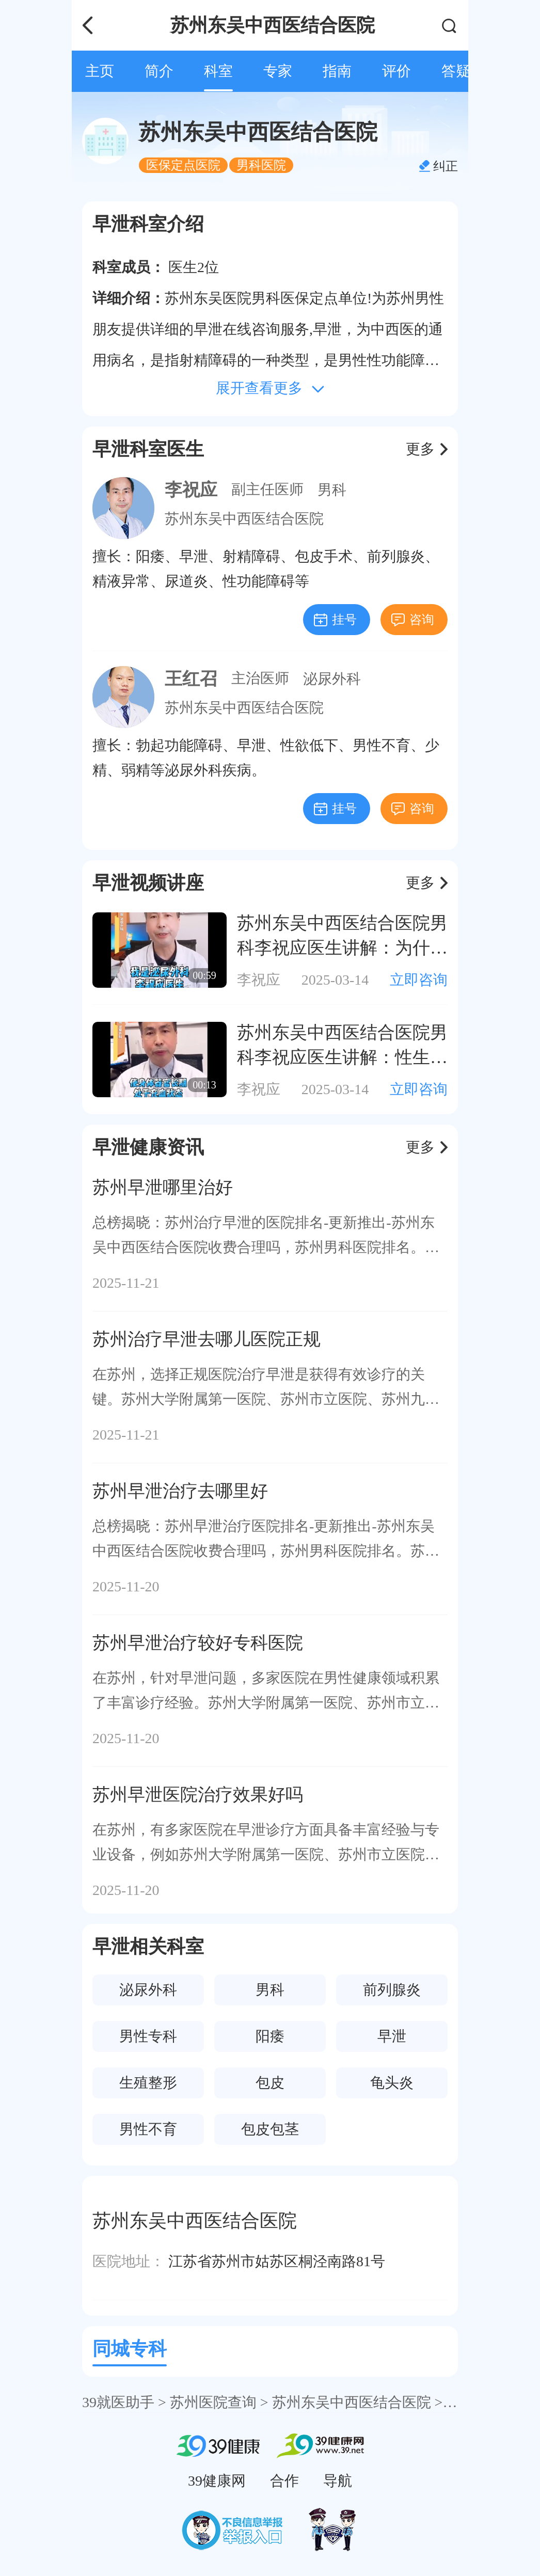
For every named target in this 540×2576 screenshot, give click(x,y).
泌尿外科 (332, 679)
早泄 (391, 2036)
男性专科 (148, 2036)
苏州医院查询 (213, 2402)
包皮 (270, 2083)
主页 (99, 71)
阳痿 (270, 2036)
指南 (337, 71)
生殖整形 (148, 2083)
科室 (218, 71)
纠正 (445, 166)
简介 (159, 71)
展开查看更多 (259, 388)
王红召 (191, 678)
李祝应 (191, 489)
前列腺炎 (392, 1990)
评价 (396, 71)
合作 (284, 2481)
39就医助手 (118, 2402)
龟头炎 (392, 2083)
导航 (337, 2481)
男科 (331, 490)
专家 (277, 71)
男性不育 (148, 2129)
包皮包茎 (270, 2129)
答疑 (455, 71)
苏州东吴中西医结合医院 (244, 519)
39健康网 (217, 2481)
